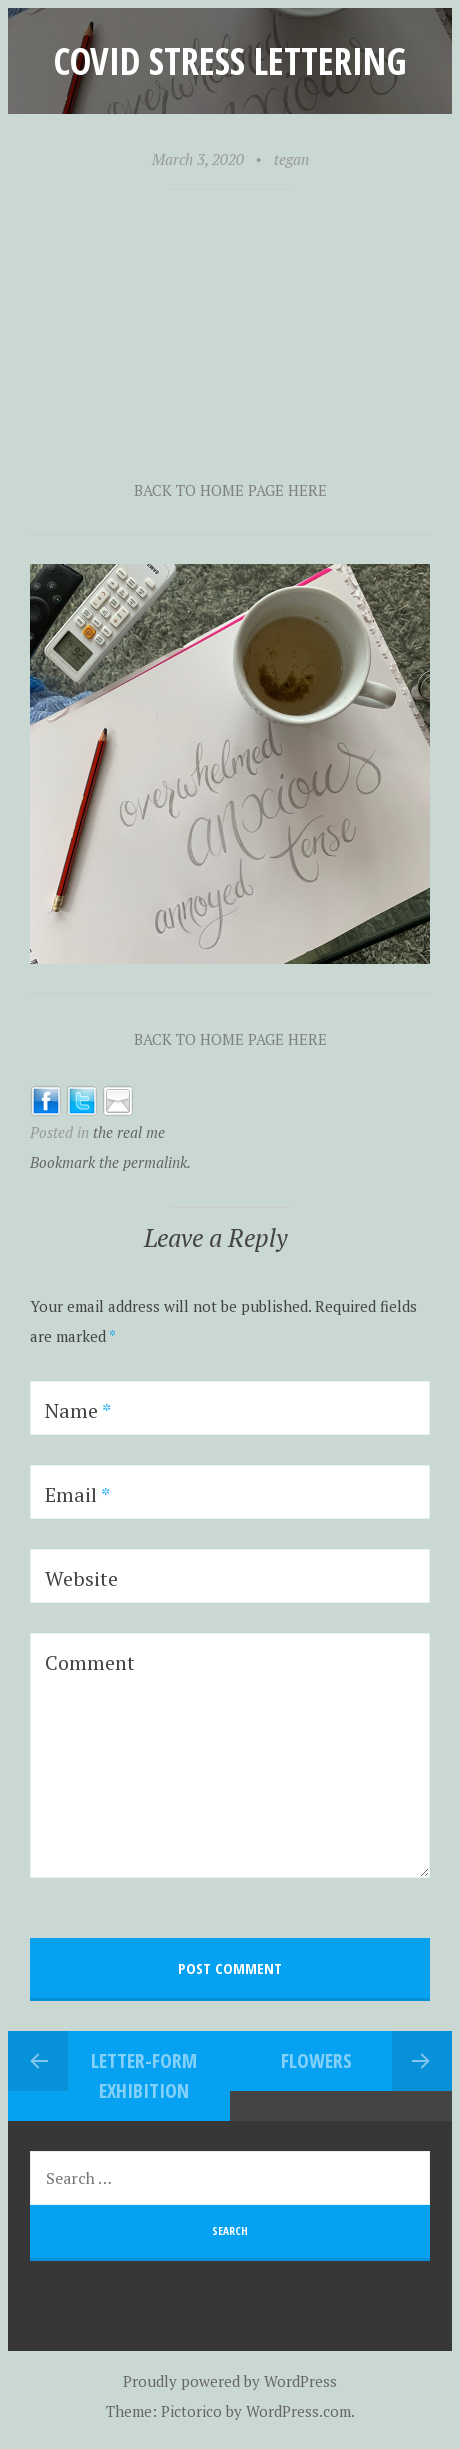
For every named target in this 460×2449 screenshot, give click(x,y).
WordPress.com (298, 2411)
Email (77, 1494)
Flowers (316, 2060)
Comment (90, 1662)
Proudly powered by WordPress (230, 2381)
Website (81, 1578)
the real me (129, 1132)
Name (78, 1410)
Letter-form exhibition (144, 2075)
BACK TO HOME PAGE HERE (230, 490)
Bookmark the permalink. (110, 1162)
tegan (291, 159)
